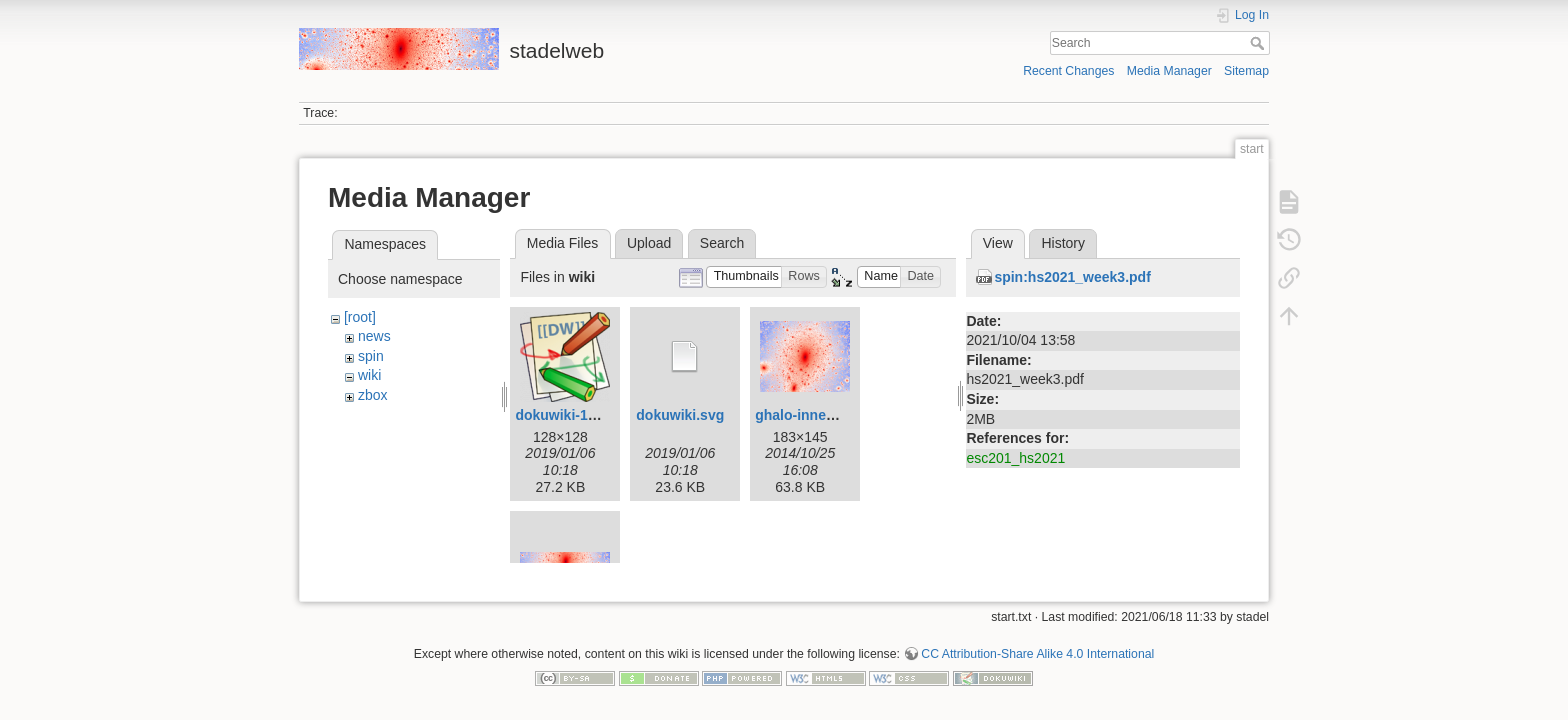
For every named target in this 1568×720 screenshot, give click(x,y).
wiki (369, 375)
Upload (649, 243)
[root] (360, 317)
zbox (373, 395)
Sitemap (1246, 71)
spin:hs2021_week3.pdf (1072, 277)
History (1063, 243)
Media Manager (1169, 71)
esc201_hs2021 (1015, 458)
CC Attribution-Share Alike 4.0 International (1037, 646)
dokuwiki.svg (680, 415)
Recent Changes (1068, 71)
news (374, 336)
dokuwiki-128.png (573, 415)
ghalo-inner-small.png (828, 415)
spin (371, 356)
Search (1259, 43)
